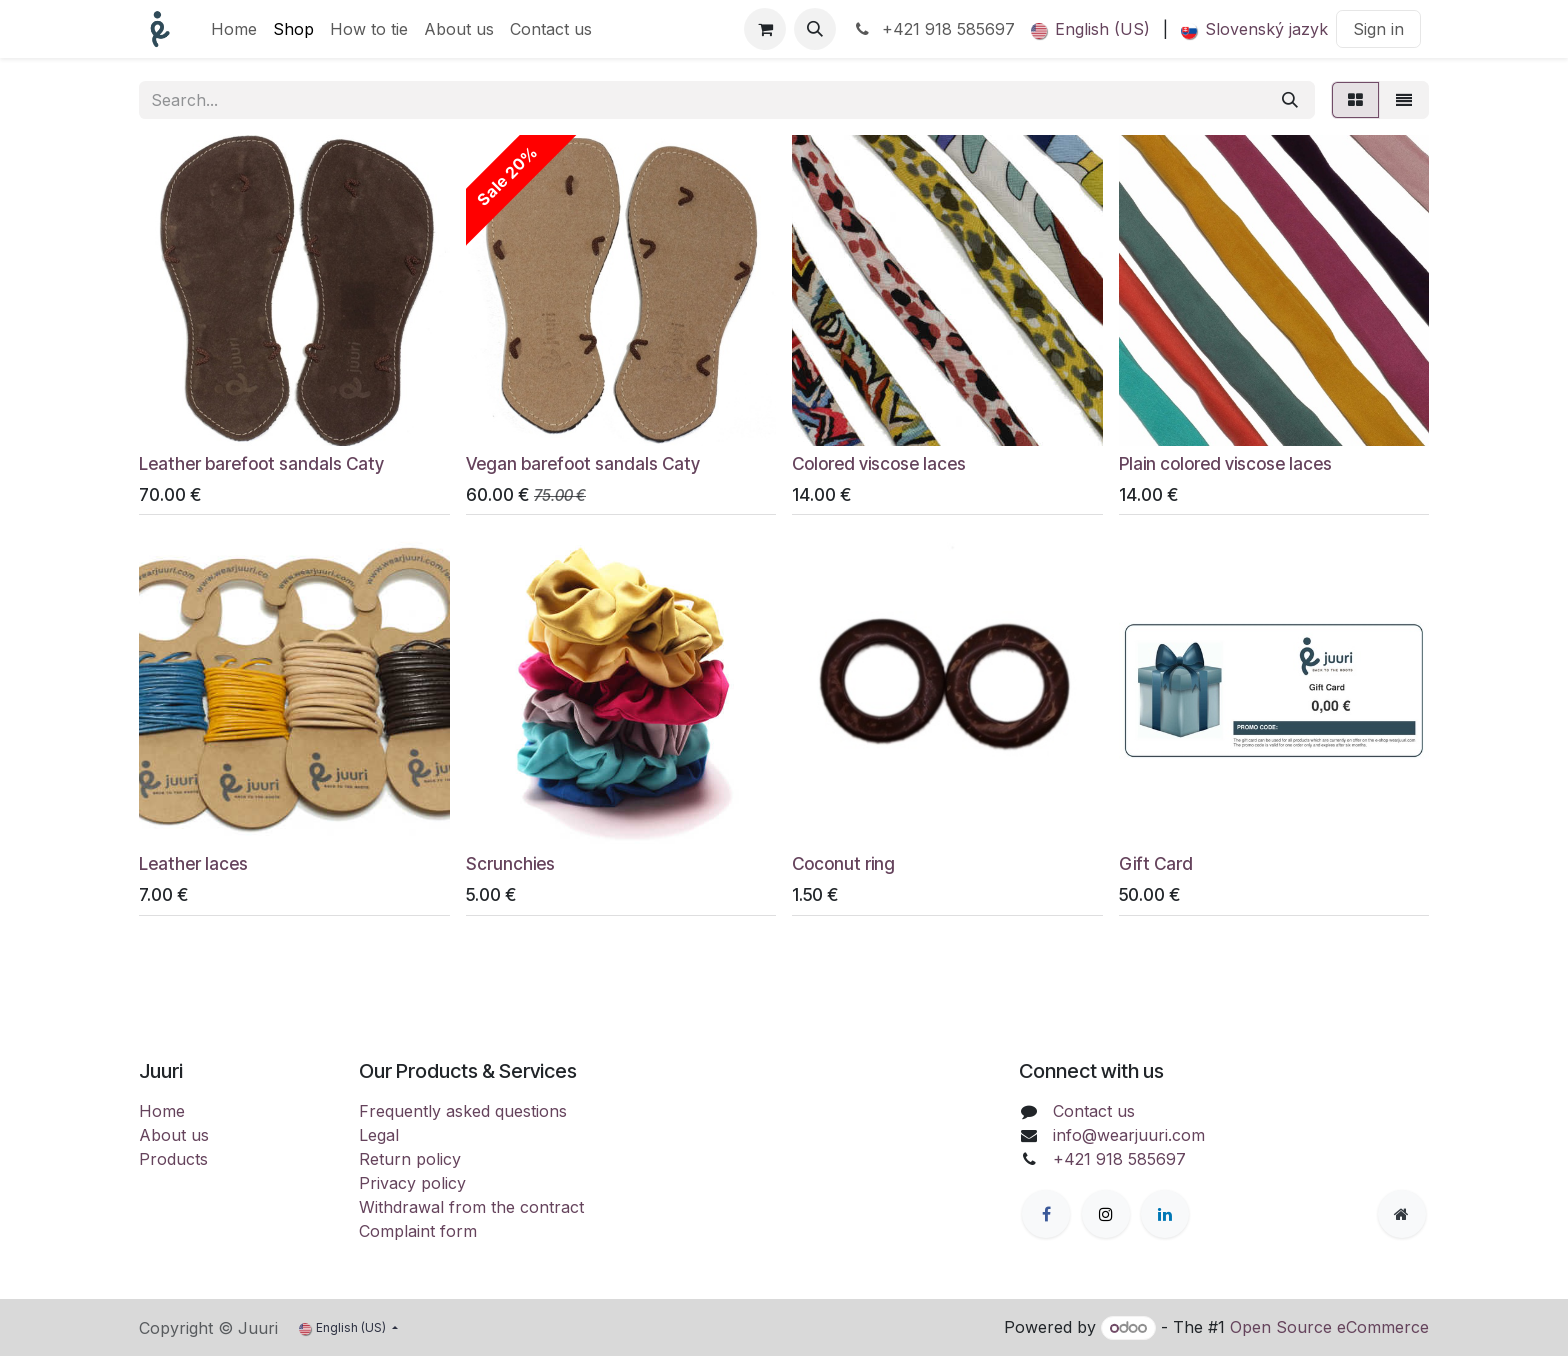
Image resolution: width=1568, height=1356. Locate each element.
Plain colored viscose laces (1225, 463)
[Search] (1290, 100)
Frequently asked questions (463, 1111)
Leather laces (193, 863)
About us (174, 1135)
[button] (815, 29)
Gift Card (1156, 863)
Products (173, 1159)
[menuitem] (234, 29)
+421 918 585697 (933, 29)
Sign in (1378, 29)
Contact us (1094, 1111)
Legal (379, 1135)
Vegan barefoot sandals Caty (583, 463)
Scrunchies (510, 863)
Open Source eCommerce (1329, 1327)
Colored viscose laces (879, 463)
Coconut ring (843, 863)
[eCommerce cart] (765, 29)
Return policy (410, 1159)
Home (162, 1111)
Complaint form (418, 1231)
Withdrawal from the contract (471, 1207)
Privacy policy (412, 1183)
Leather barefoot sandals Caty (261, 463)
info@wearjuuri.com (1129, 1135)
